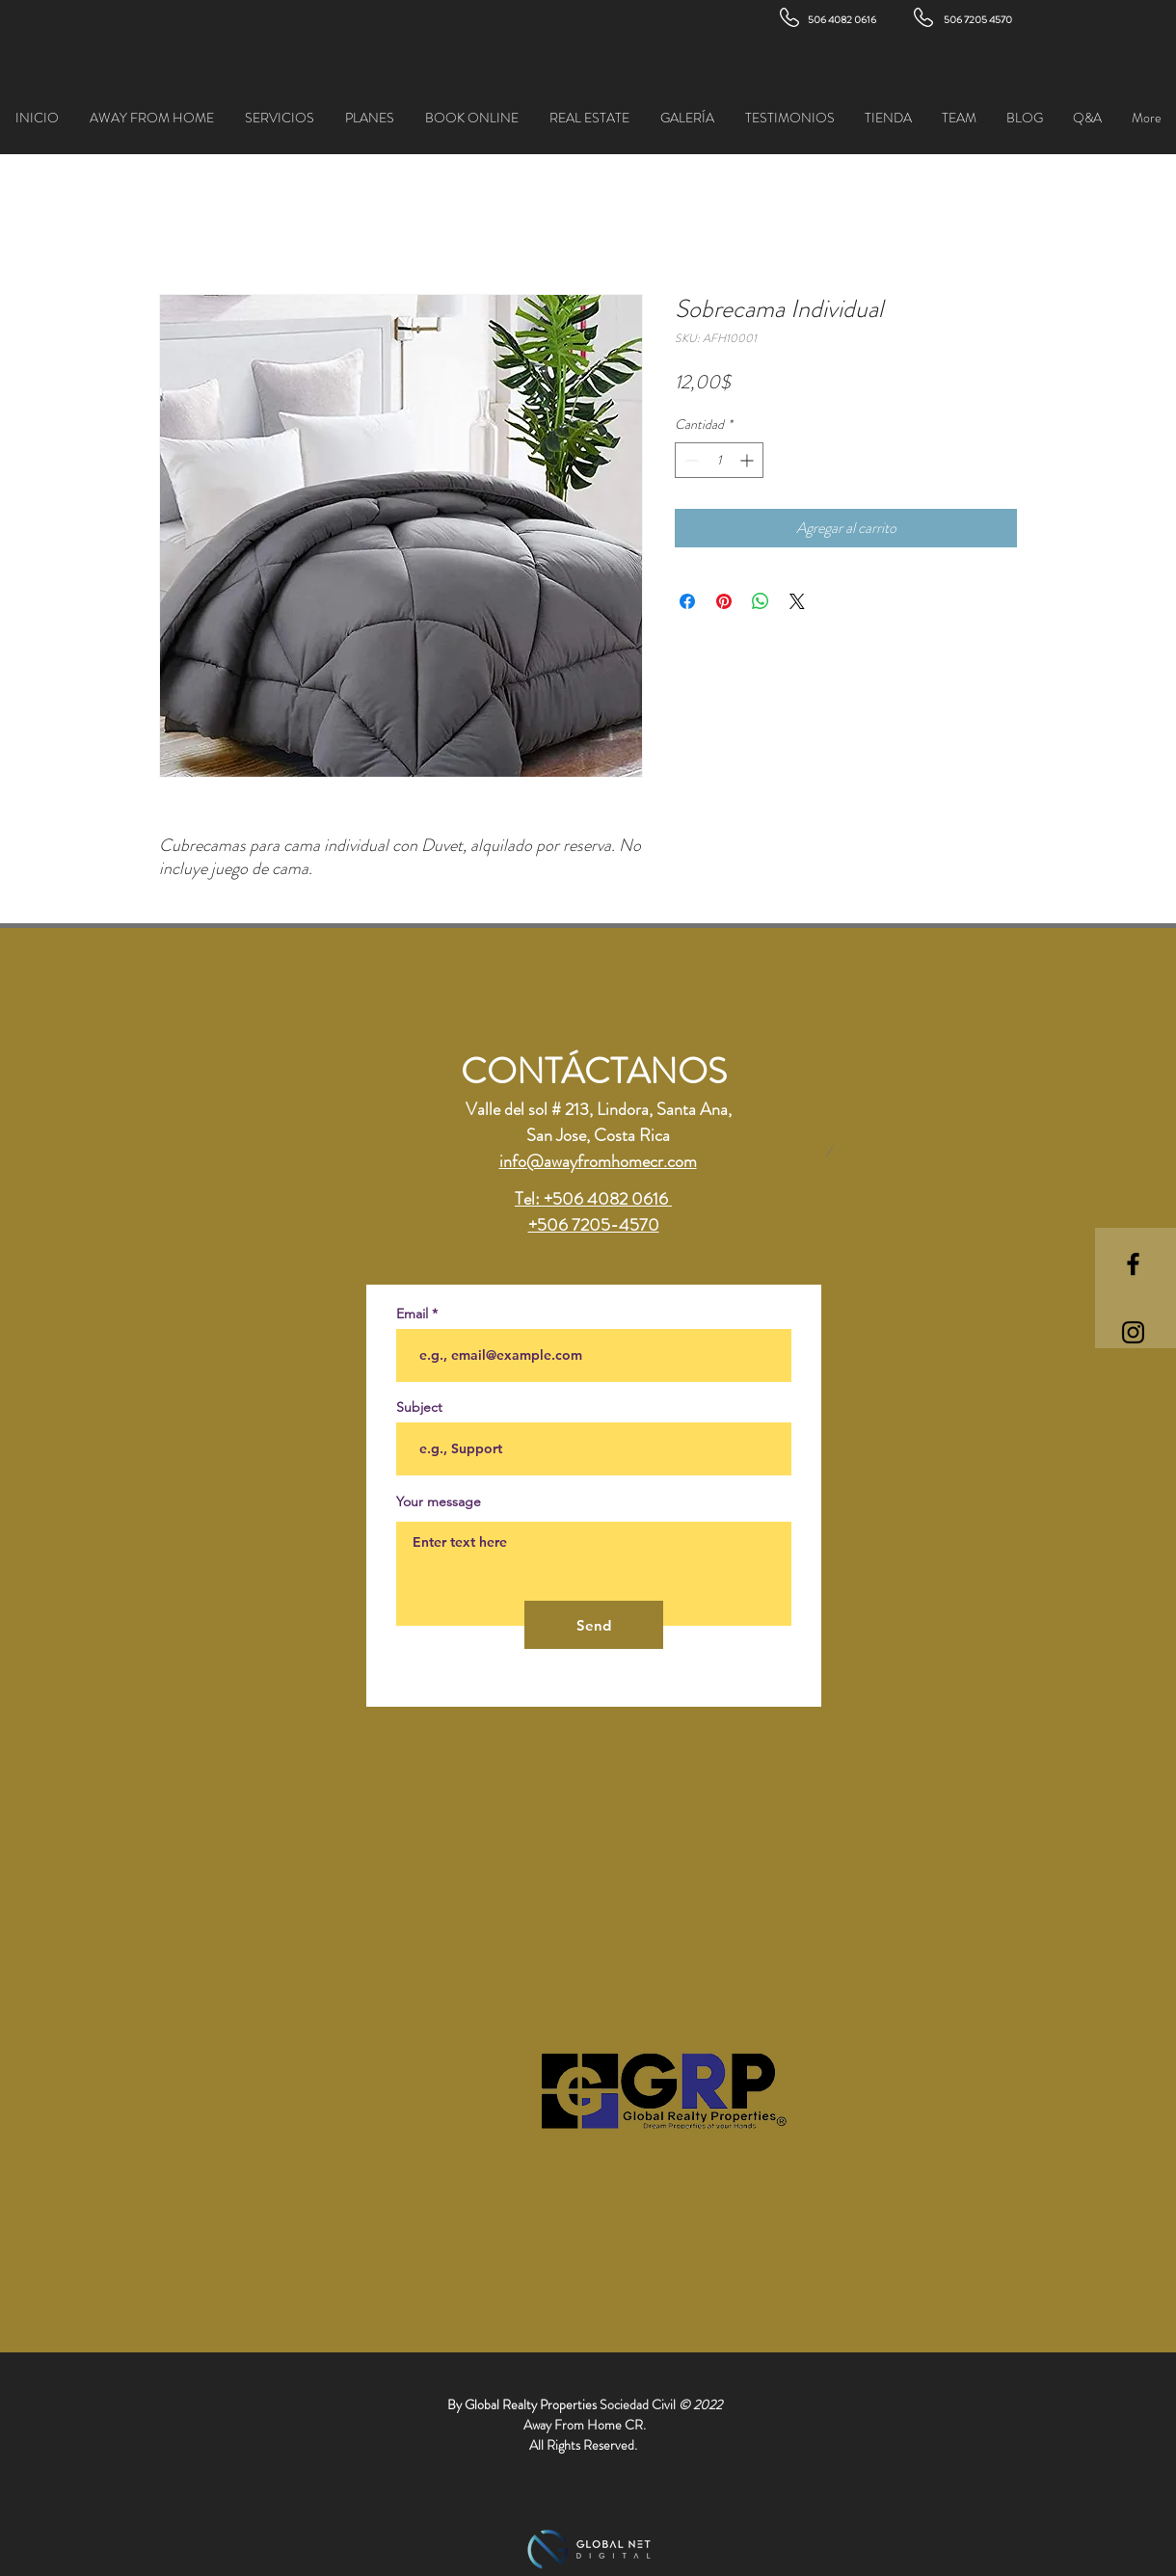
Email (412, 1313)
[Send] (593, 1625)
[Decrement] (690, 460)
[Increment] (748, 460)
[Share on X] (797, 601)
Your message (438, 1501)
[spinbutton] (719, 460)
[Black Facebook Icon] (1133, 1264)
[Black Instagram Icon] (1133, 1332)
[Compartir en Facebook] (687, 601)
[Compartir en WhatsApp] (760, 601)
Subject (419, 1407)
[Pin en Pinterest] (723, 601)
